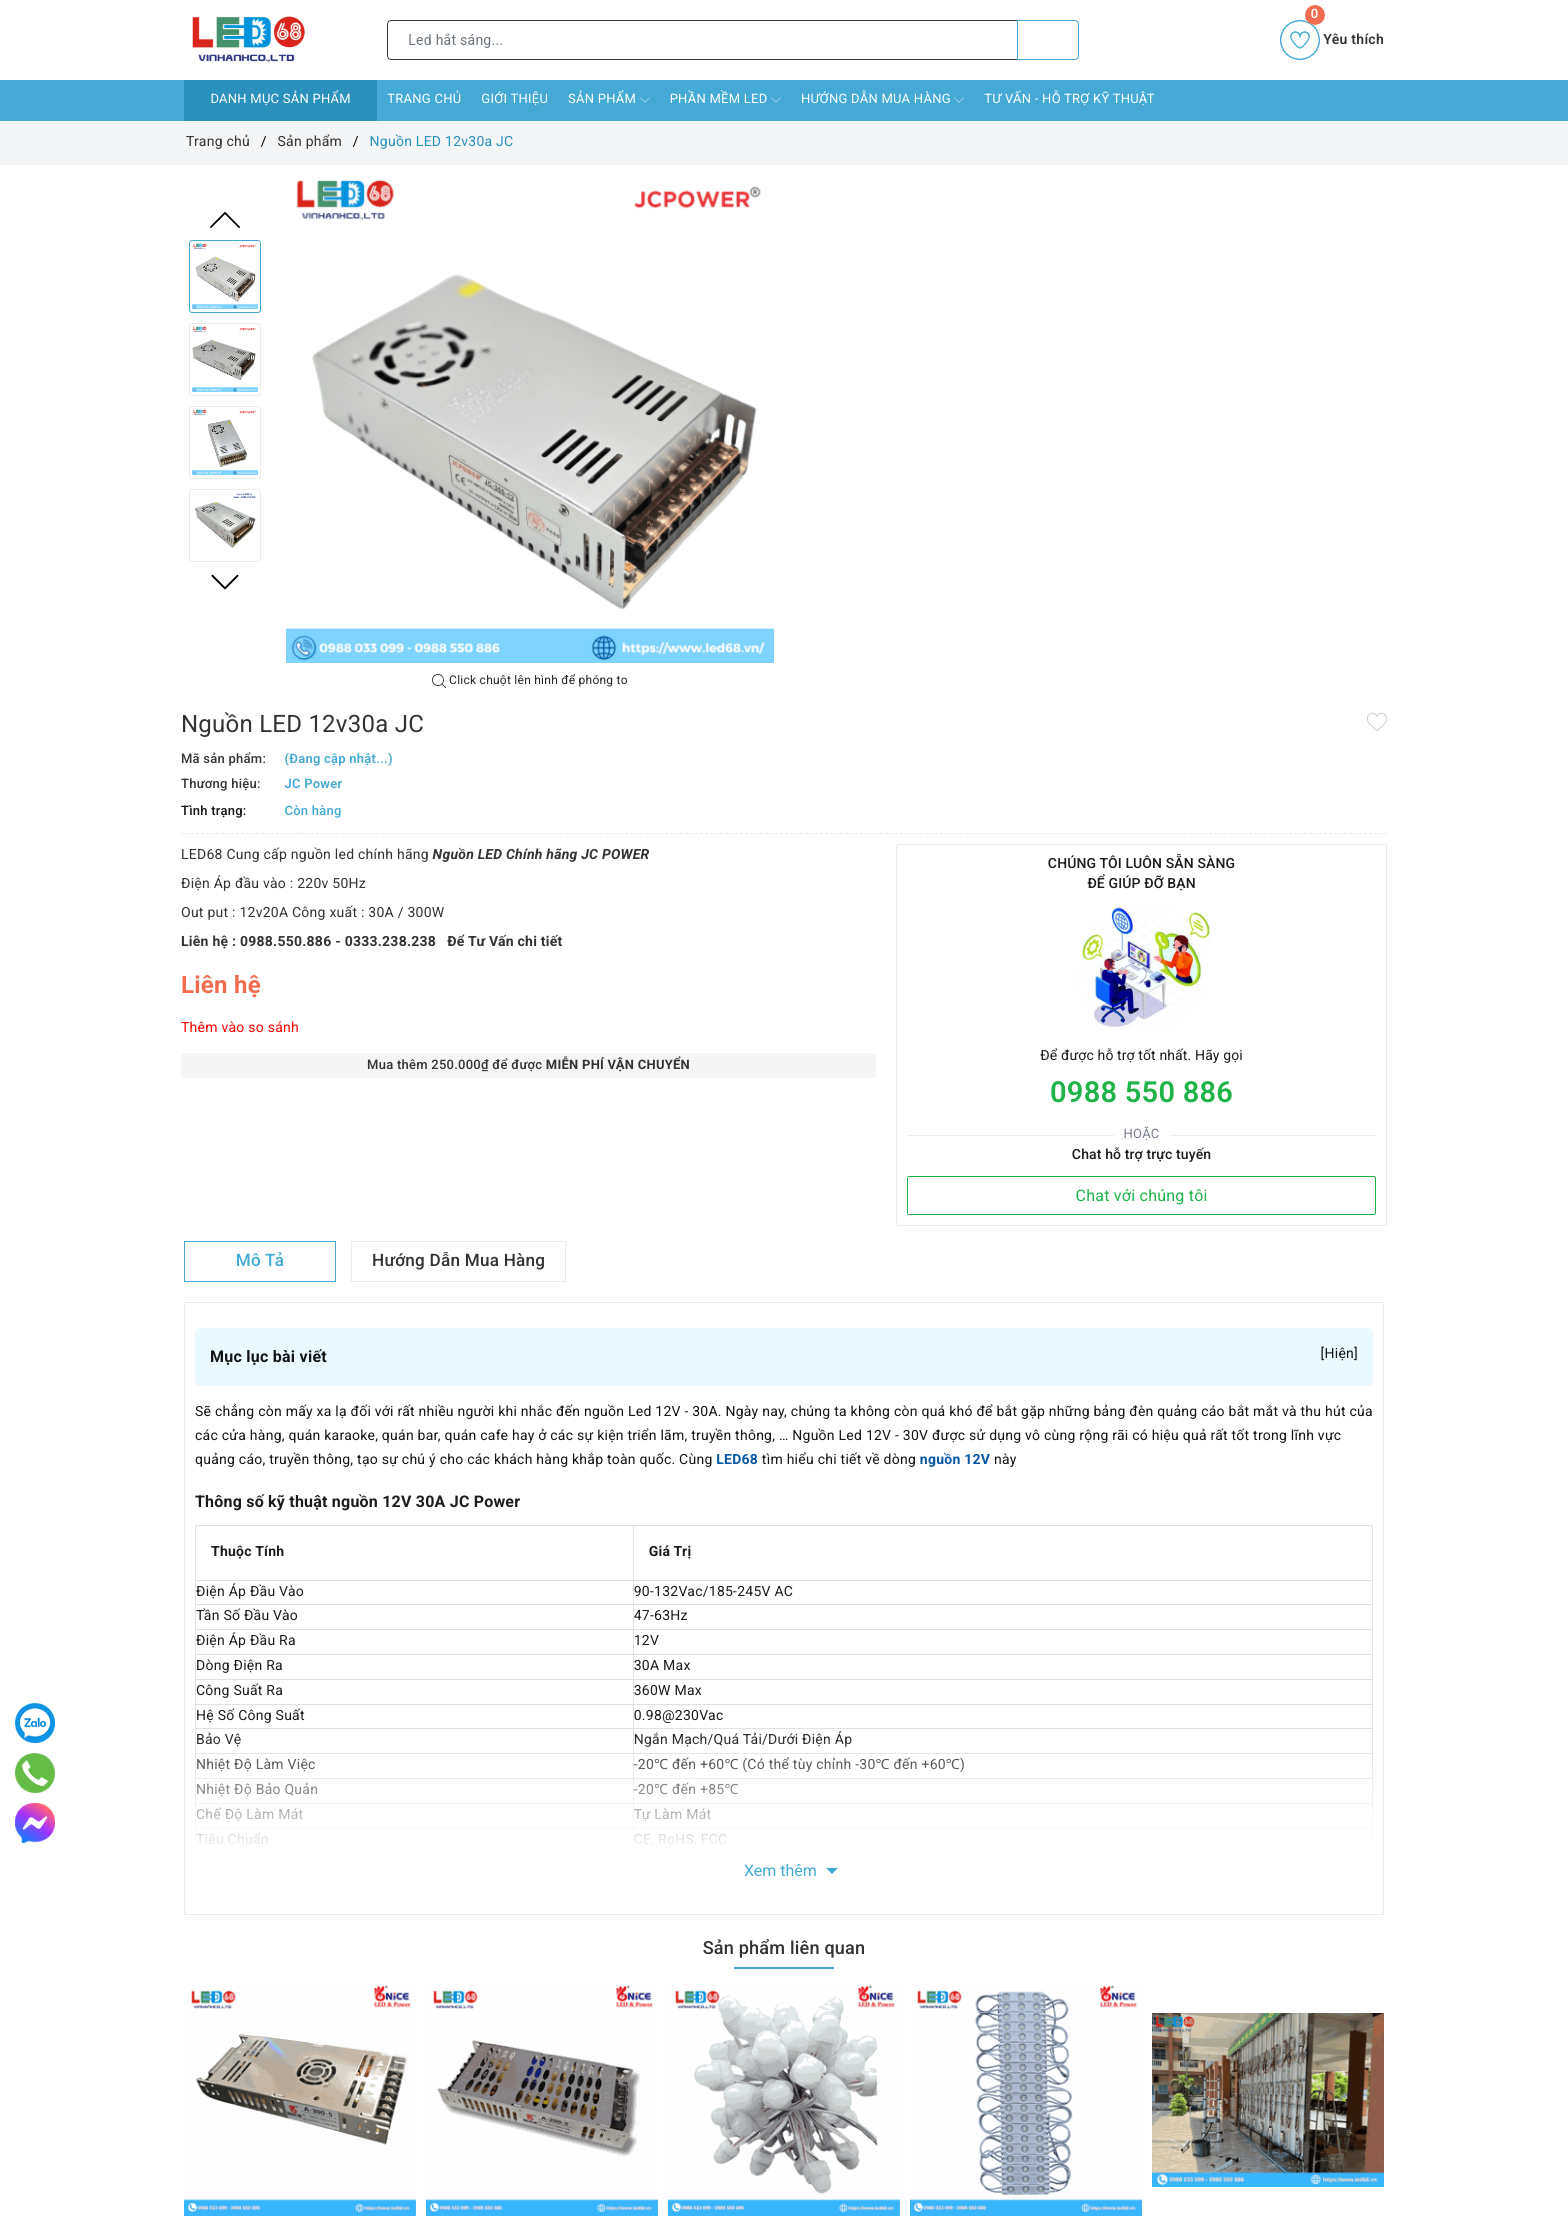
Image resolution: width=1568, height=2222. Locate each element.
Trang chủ (424, 99)
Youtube (833, 1855)
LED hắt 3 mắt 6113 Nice (989, 1721)
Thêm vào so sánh (854, 541)
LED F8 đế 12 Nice (726, 1721)
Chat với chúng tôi (1267, 659)
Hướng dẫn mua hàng (882, 100)
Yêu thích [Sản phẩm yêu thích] (1332, 40)
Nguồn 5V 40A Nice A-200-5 (516, 1721)
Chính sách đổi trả (445, 2029)
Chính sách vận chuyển (461, 2000)
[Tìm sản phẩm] (702, 40)
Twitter (727, 1855)
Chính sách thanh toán (459, 1971)
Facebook (616, 1855)
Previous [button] (225, 220)
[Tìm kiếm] (1048, 40)
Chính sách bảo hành (454, 2058)
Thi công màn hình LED (1225, 1721)
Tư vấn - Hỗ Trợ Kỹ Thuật (1069, 99)
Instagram (950, 1855)
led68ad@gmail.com (856, 2166)
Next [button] (225, 582)
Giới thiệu (514, 99)
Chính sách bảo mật (451, 2086)
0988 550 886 (1267, 557)
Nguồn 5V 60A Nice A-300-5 (274, 1721)
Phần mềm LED (725, 100)
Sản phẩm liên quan (783, 1430)
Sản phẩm (609, 100)
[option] (530, 419)
